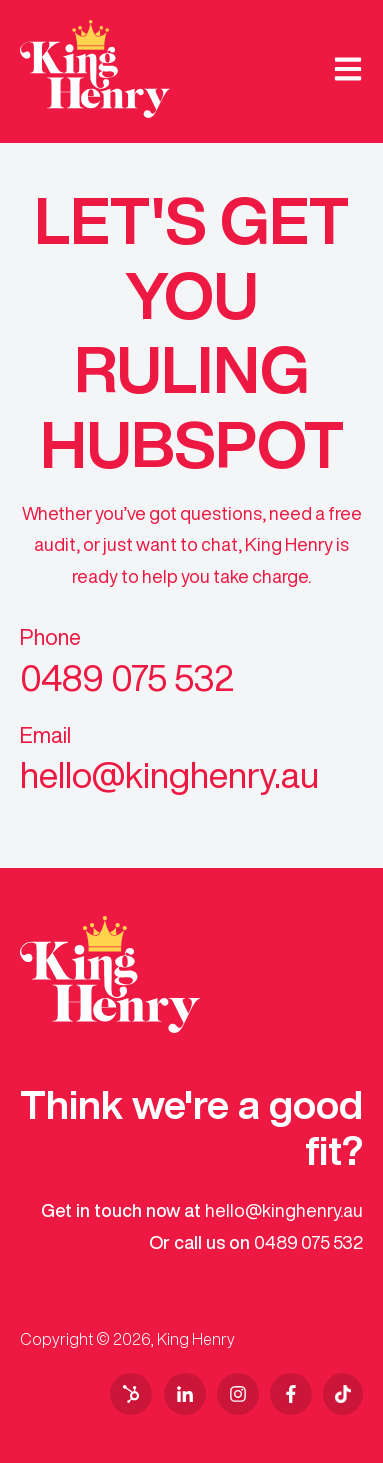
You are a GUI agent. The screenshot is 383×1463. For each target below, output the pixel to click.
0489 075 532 (308, 1242)
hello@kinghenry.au (284, 1210)
